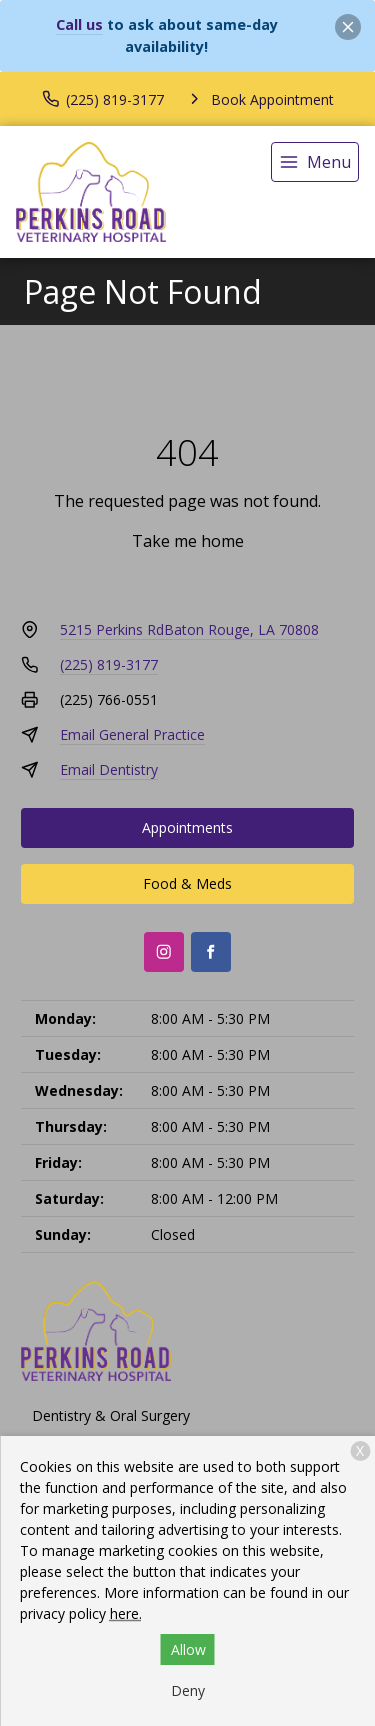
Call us (79, 24)
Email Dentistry (109, 769)
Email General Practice (132, 734)
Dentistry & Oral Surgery (111, 1415)
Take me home (188, 541)
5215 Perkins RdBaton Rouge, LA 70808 (189, 629)
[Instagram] (164, 952)
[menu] (315, 162)
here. (126, 1613)
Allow (188, 1649)
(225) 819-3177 (109, 664)
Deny (188, 1690)
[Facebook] (211, 952)
